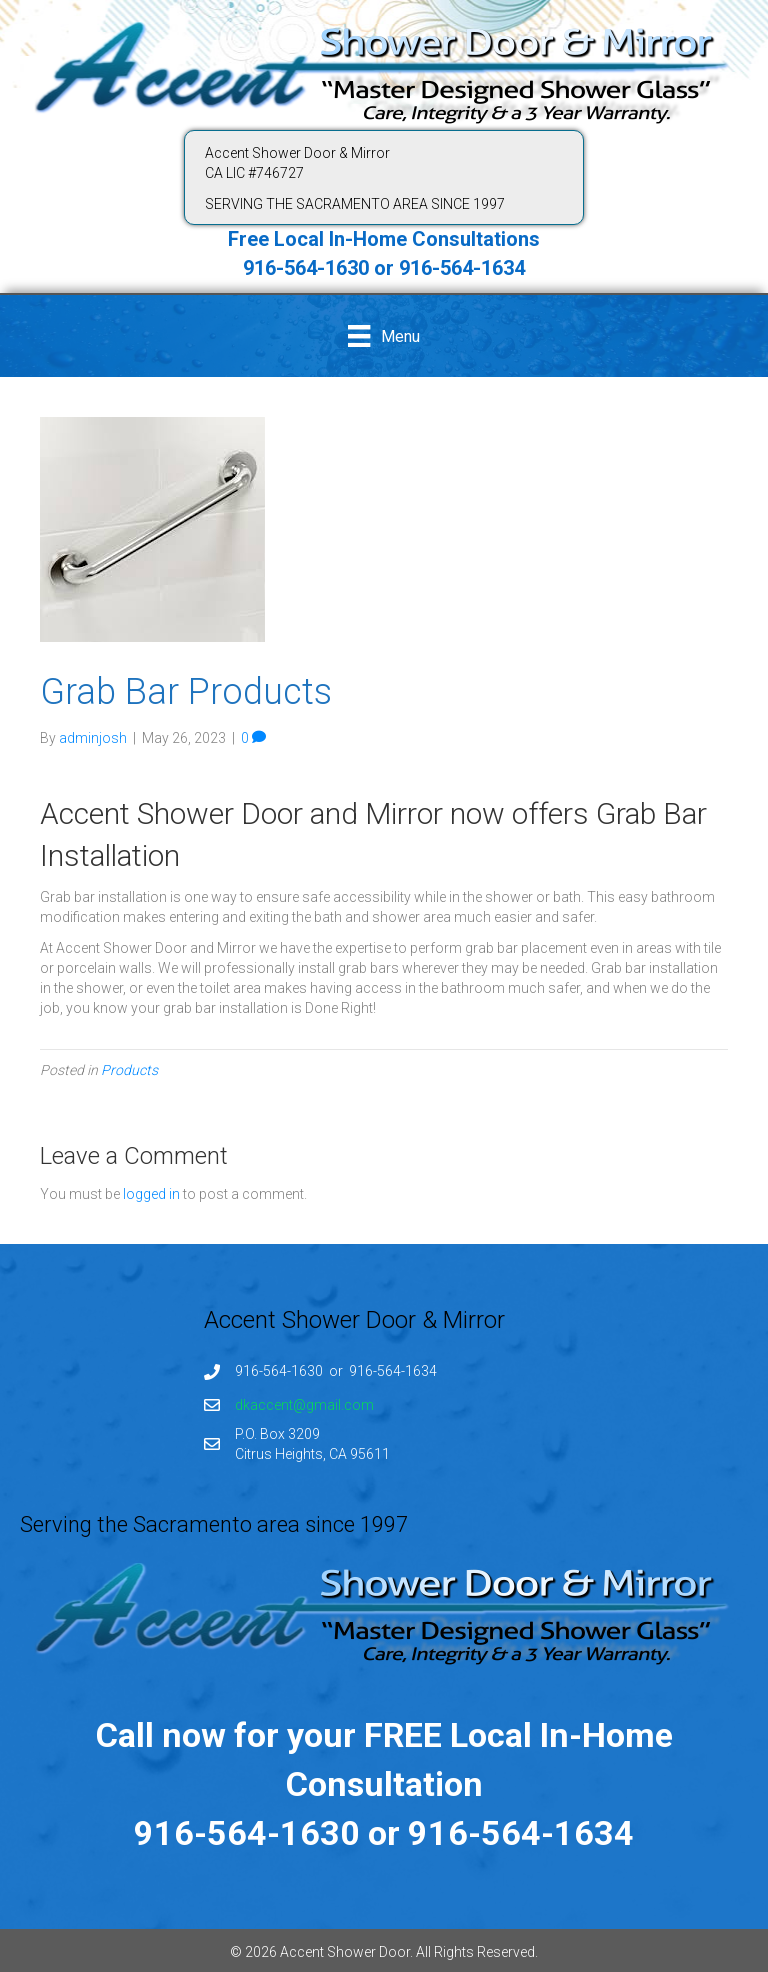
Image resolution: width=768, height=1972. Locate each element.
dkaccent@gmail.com (304, 1405)
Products (129, 1070)
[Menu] (383, 336)
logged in (151, 1194)
